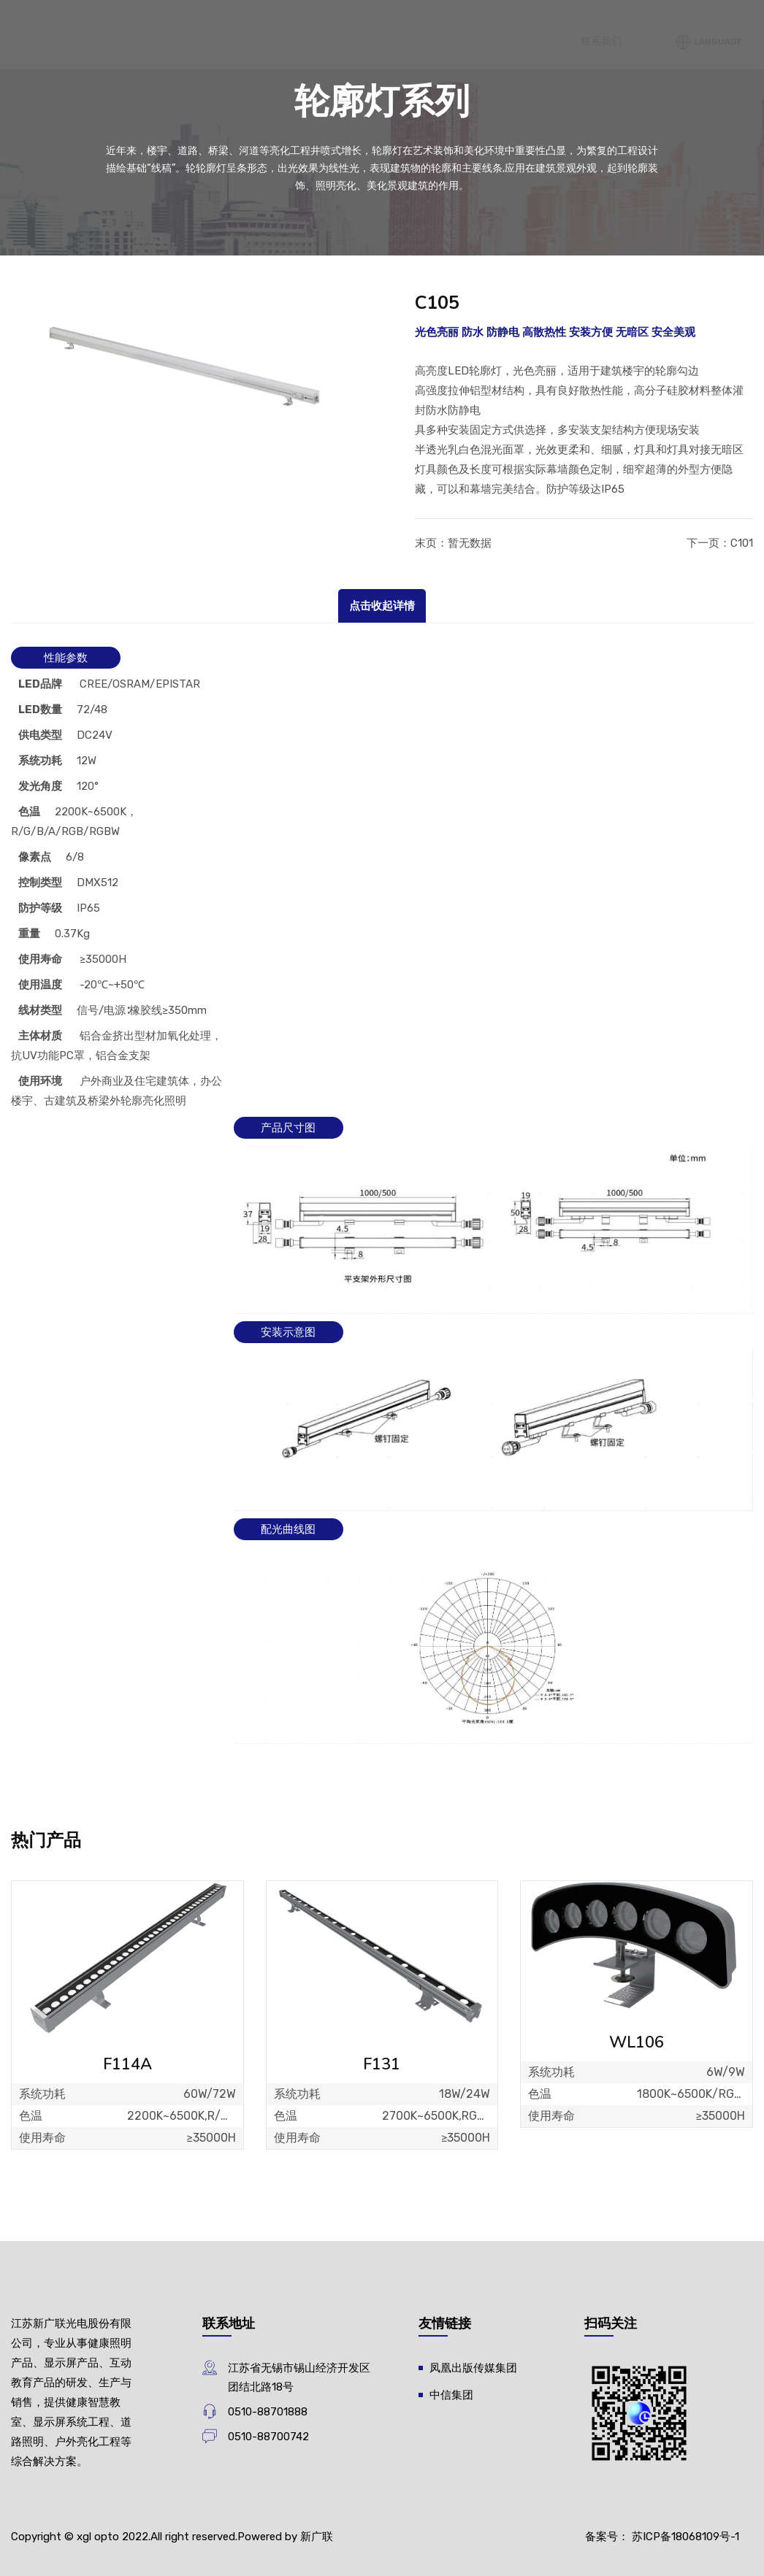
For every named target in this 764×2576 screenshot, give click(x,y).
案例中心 (695, 905)
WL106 (636, 2042)
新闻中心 (695, 32)
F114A (127, 2064)
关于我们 (479, 70)
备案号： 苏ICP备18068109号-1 (662, 2536)
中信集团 (451, 2395)
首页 (274, 276)
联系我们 (622, 1256)
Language (714, 1257)
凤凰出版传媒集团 (473, 2368)
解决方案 (544, 1126)
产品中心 (479, 342)
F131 (381, 2064)
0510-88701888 (267, 2411)
